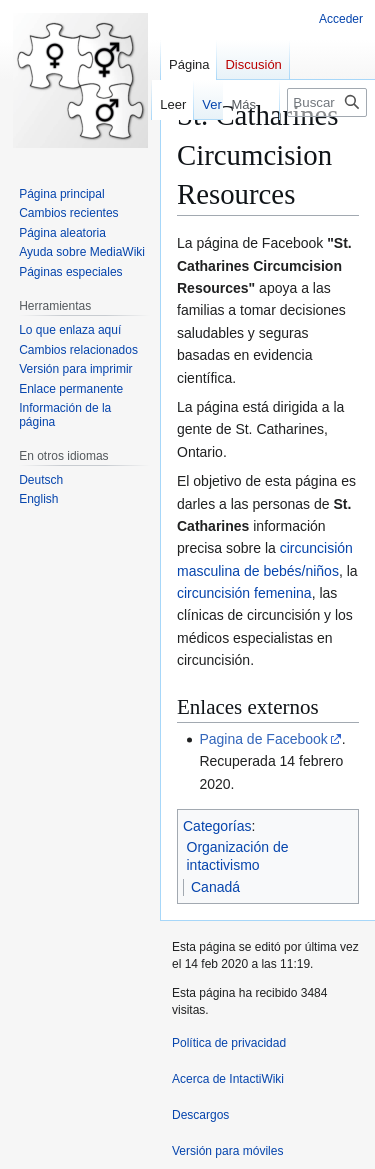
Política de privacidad (229, 1043)
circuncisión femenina (244, 593)
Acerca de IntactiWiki (228, 1079)
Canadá (215, 887)
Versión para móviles (227, 1151)
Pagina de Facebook (263, 739)
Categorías (217, 826)
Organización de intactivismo (238, 856)
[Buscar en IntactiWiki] (327, 102)
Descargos (200, 1115)
